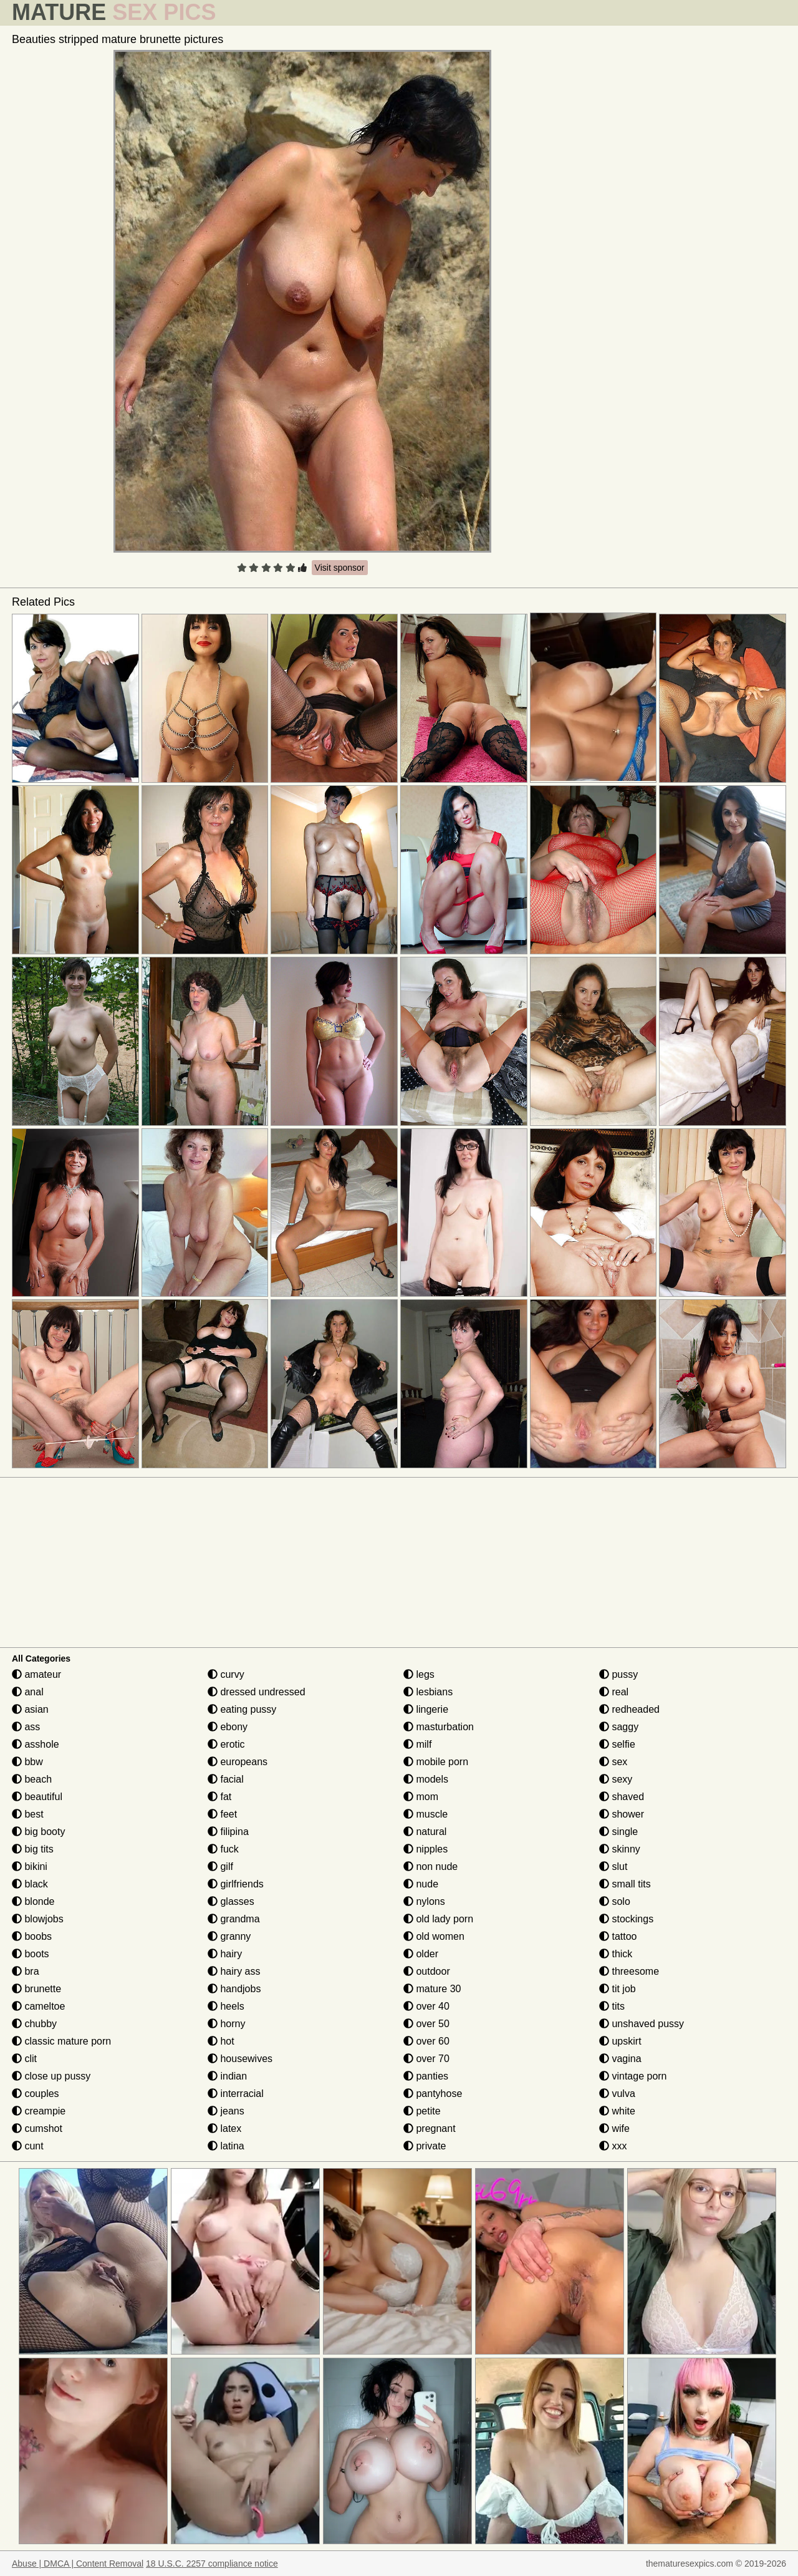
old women (433, 1936)
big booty (38, 1831)
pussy (618, 1674)
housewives (240, 2058)
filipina (228, 1831)
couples (35, 2093)
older (420, 1954)
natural (424, 1831)
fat (219, 1796)
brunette (36, 1988)
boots (30, 1954)
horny (226, 2023)
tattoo (618, 1936)
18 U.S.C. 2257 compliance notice (212, 2564)
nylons (424, 1901)
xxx (613, 2146)
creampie (38, 2111)
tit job (617, 1988)
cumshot (37, 2128)
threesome (629, 1971)
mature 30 (432, 1988)
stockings (626, 1919)
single (618, 1831)
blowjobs (38, 1919)
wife (614, 2128)
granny (229, 1936)
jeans (226, 2111)
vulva (617, 2093)
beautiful (37, 1796)
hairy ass (234, 1971)
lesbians (428, 1692)
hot (221, 2041)
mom (420, 1796)
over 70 (426, 2058)
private (424, 2146)
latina (226, 2146)
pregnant (429, 2128)
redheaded (629, 1709)
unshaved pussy (641, 2023)
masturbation (438, 1726)
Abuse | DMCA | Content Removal (77, 2564)
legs (419, 1674)
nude (420, 1884)
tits (612, 2006)
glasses (231, 1901)
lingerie (425, 1709)
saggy (618, 1726)
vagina (620, 2058)
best (28, 1814)
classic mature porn (61, 2041)
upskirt (620, 2041)
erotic (226, 1744)
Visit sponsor (340, 568)
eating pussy (242, 1709)
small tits (625, 1884)
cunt (28, 2146)
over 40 (426, 2006)
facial (226, 1779)
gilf (220, 1866)
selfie (617, 1744)
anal (28, 1692)
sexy (615, 1779)
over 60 (426, 2041)
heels (226, 2006)
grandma (234, 1919)
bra (25, 1971)
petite (422, 2111)
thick (615, 1954)
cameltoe (38, 2006)
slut (613, 1866)
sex (613, 1761)
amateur (36, 1674)
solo (614, 1901)
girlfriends (236, 1884)
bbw (27, 1761)
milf (417, 1744)
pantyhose (432, 2093)
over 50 (426, 2023)
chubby (34, 2023)
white (617, 2111)
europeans (237, 1761)
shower (621, 1814)
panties (425, 2076)
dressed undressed (256, 1692)
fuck (223, 1849)
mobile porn (435, 1761)
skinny (619, 1849)
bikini (29, 1866)
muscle (425, 1814)
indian (227, 2076)
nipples (425, 1849)
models (425, 1779)
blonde (33, 1901)
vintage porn (633, 2076)
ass (26, 1726)
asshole (35, 1744)
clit (24, 2058)
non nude (430, 1866)
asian (30, 1709)
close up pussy (51, 2076)
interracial (236, 2093)
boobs (32, 1936)
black (30, 1884)
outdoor (426, 1971)
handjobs (234, 1988)
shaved (621, 1796)
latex (224, 2128)
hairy (225, 1954)
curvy (226, 1674)
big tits (33, 1849)
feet (222, 1814)
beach (32, 1779)
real (613, 1692)
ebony (228, 1726)
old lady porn (438, 1919)
